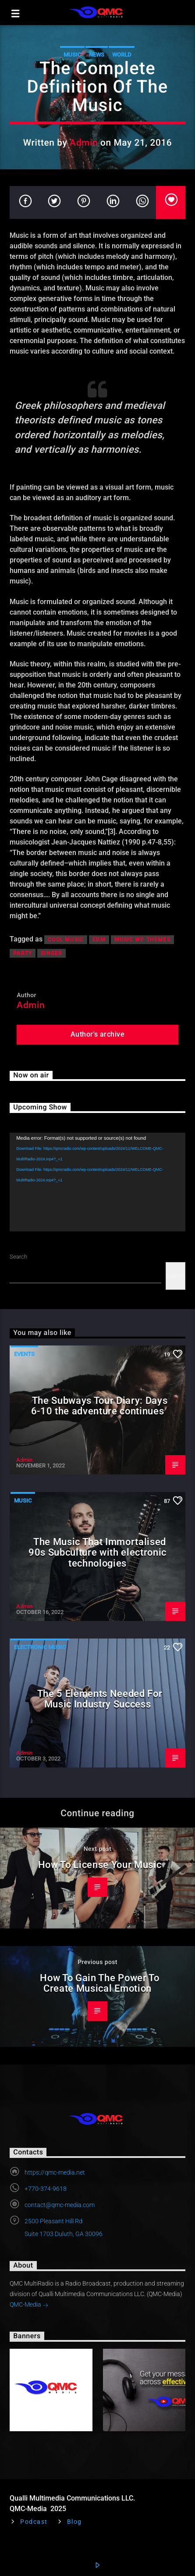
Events (24, 1354)
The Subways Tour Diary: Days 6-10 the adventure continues (99, 1406)
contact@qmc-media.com (60, 2204)
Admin (84, 142)
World (121, 54)
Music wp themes (142, 940)
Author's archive (98, 1034)
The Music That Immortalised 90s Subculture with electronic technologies (97, 1552)
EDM (99, 940)
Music (72, 54)
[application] (97, 1182)
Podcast (33, 2522)
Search (18, 1256)
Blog (74, 2522)
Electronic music (40, 1647)
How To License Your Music (100, 1864)
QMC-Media (29, 2305)
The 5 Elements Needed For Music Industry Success (100, 1699)
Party (22, 953)
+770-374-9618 (46, 2188)
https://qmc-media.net (55, 2172)
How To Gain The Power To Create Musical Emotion (99, 1983)
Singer (51, 953)
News (96, 54)
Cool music (66, 940)
